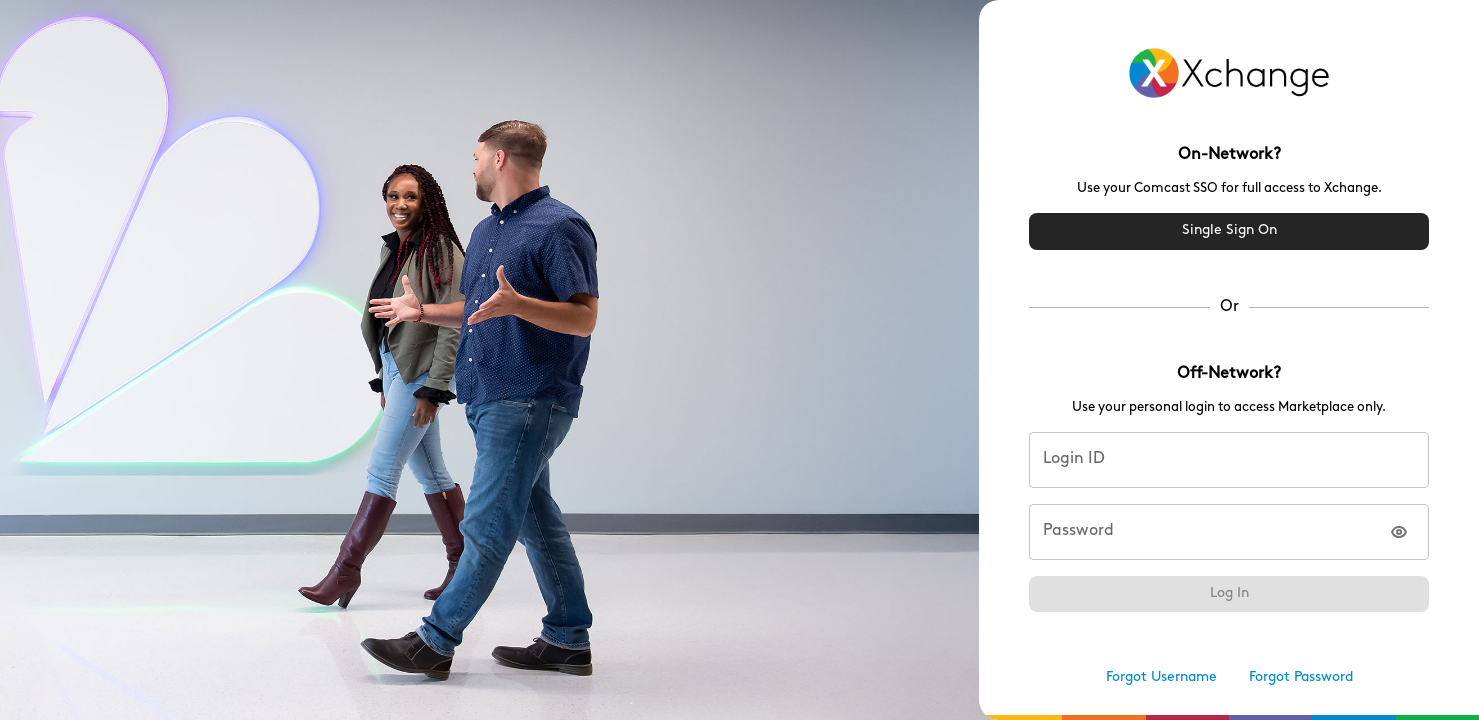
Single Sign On (1229, 231)
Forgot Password (1301, 678)
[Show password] (1399, 532)
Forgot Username (1161, 678)
